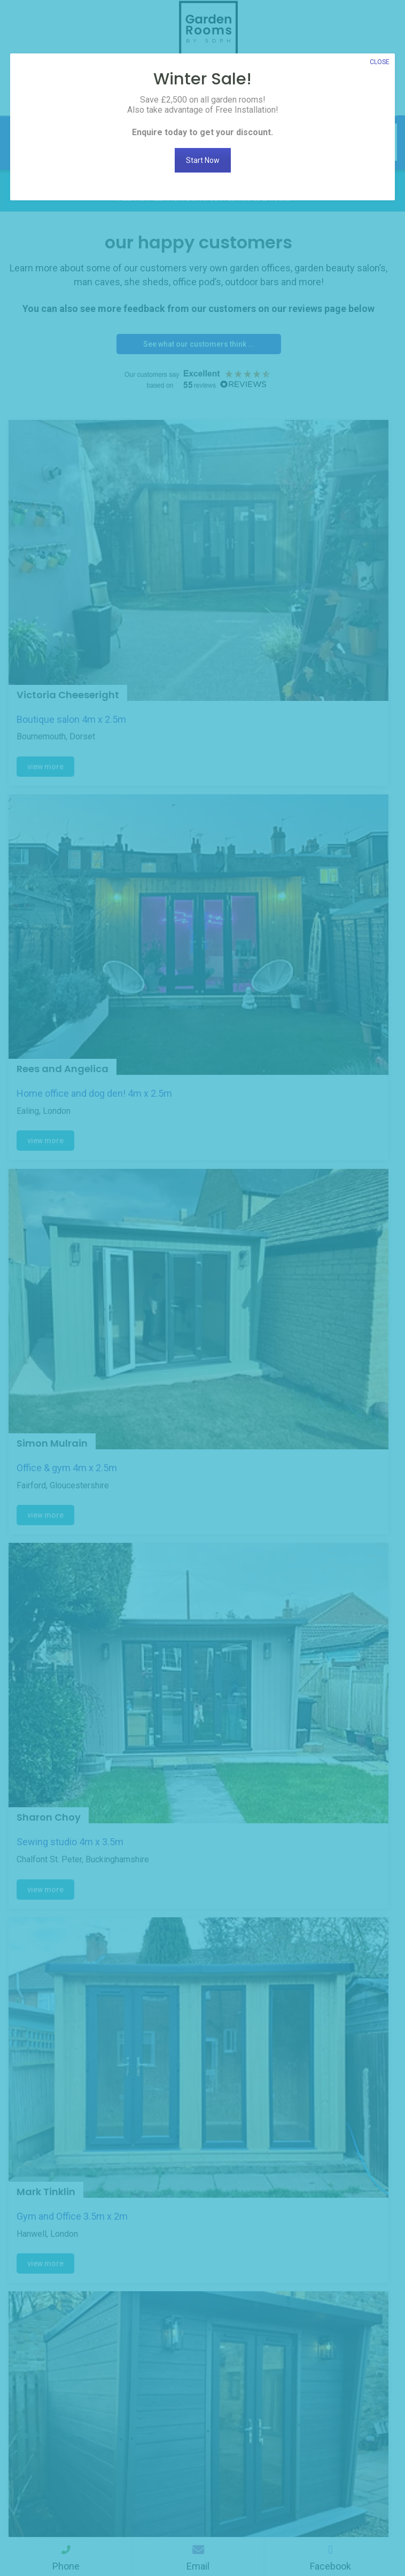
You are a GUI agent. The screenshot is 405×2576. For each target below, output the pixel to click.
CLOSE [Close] (380, 62)
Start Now (203, 160)
